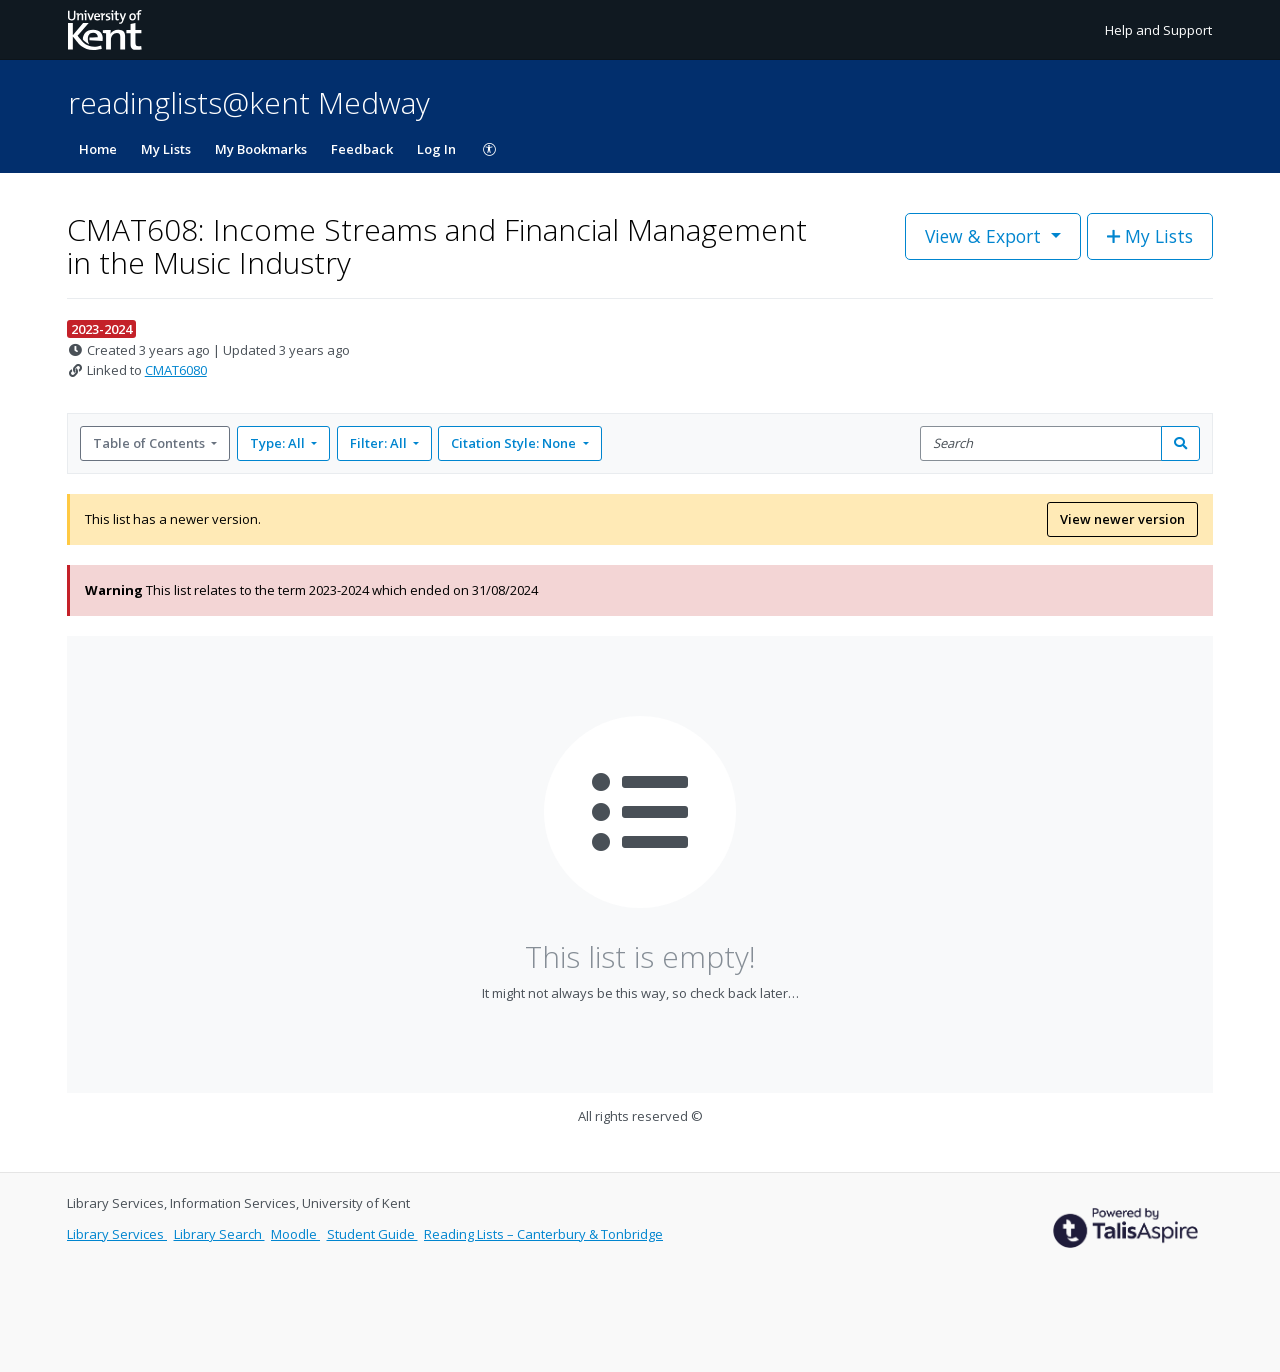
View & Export (985, 236)
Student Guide (372, 1234)
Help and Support (1158, 30)
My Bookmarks (261, 149)
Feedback (362, 149)
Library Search (219, 1234)
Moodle (295, 1234)
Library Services (117, 1234)
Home (98, 149)
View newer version (1122, 519)
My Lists (166, 149)
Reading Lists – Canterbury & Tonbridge (543, 1234)
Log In (436, 149)
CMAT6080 (176, 370)
